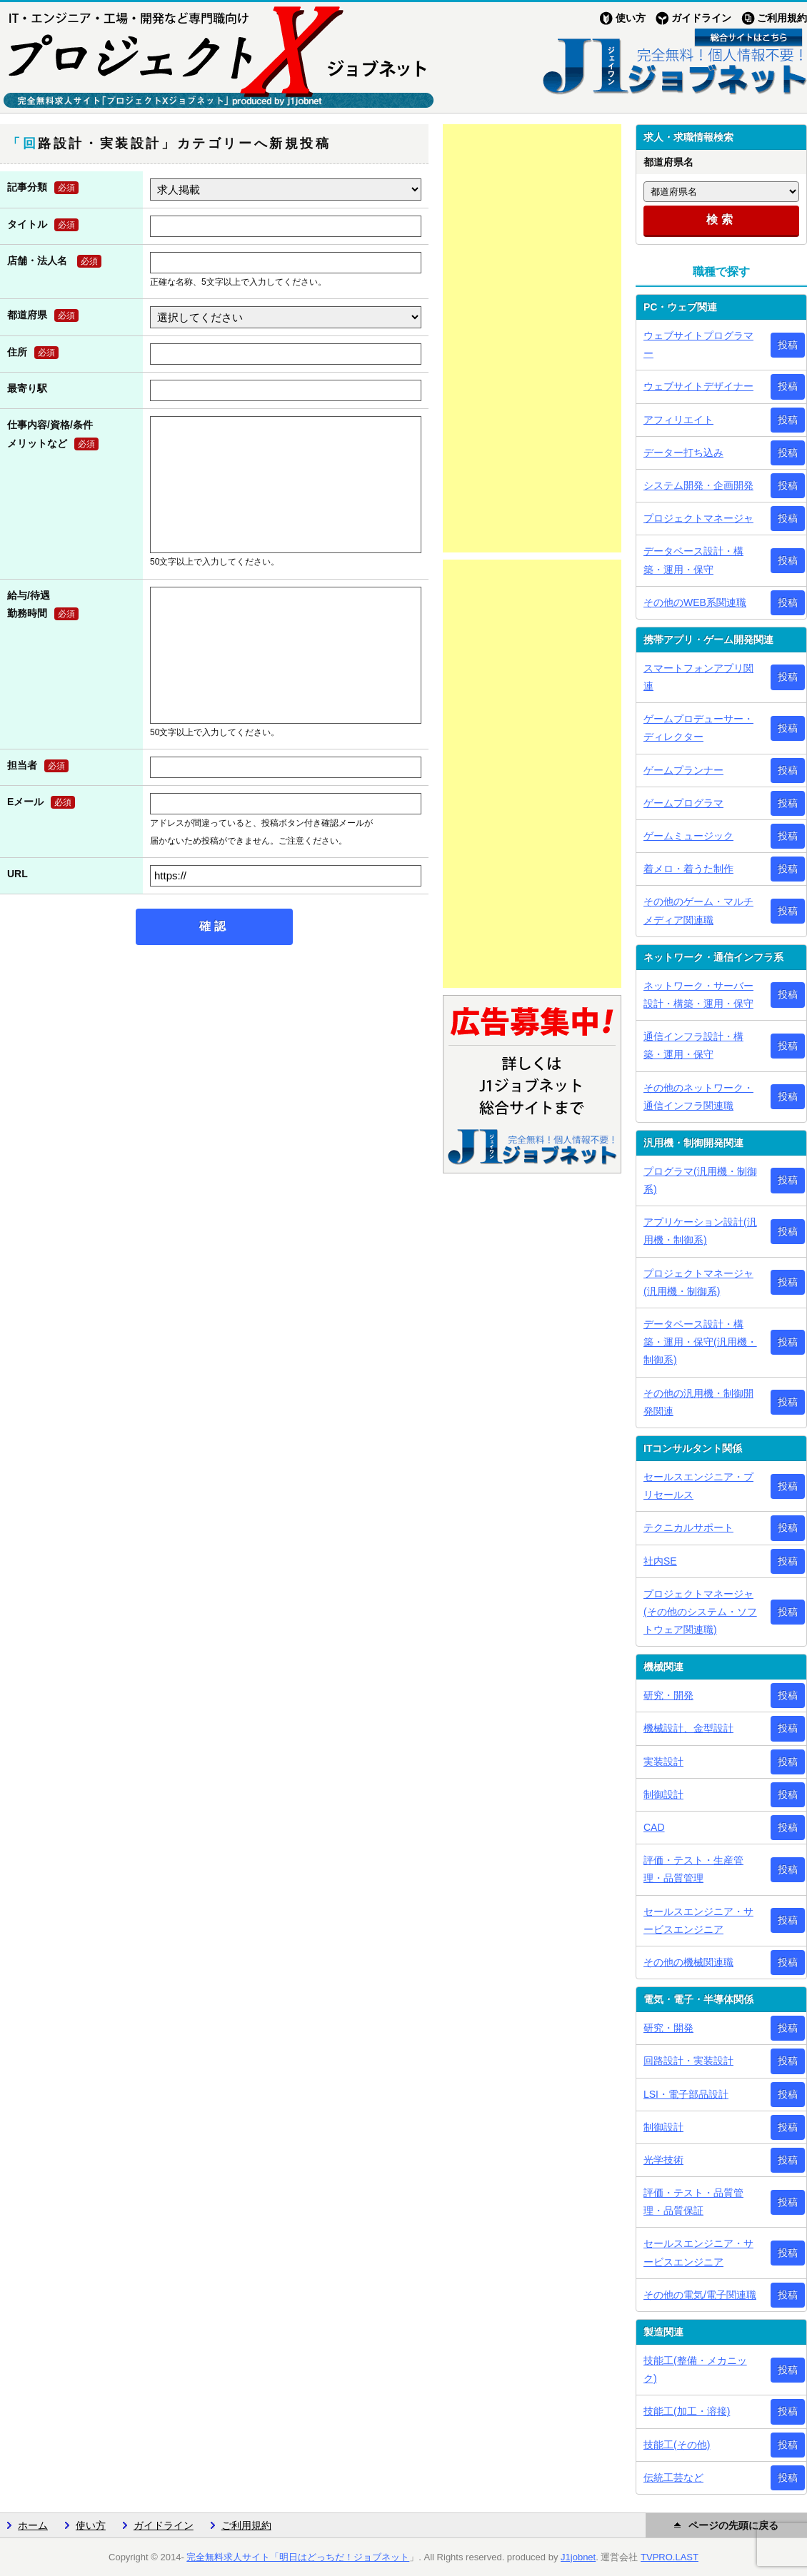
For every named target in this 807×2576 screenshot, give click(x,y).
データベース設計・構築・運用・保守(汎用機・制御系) (700, 1341)
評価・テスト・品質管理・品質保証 (693, 2201)
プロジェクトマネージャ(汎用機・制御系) (698, 1282)
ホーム (33, 2525)
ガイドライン (701, 18)
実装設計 (663, 1761)
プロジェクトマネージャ (698, 518)
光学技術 (663, 2160)
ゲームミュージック (688, 836)
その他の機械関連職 (688, 1962)
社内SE (660, 1561)
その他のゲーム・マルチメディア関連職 (698, 910)
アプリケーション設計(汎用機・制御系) (700, 1231)
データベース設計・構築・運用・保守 (693, 560)
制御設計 (663, 1794)
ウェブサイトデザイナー (698, 386)
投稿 (788, 344)
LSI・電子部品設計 (685, 2094)
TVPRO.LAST (669, 2557)
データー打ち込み (683, 452)
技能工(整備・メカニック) (695, 2369)
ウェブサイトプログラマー (698, 344)
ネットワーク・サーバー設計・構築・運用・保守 (698, 994)
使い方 (631, 18)
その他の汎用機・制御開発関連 (698, 1402)
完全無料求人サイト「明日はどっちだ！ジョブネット (297, 2557)
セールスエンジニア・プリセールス (698, 1485)
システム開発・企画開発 (698, 485)
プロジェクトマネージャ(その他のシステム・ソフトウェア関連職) (700, 1611)
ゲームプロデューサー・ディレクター (698, 727)
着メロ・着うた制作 (688, 868)
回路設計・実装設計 (688, 2060)
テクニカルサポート (688, 1527)
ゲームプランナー (683, 770)
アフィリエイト (678, 419)
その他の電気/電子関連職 (699, 2294)
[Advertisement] (532, 338)
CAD (654, 1827)
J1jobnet (578, 2557)
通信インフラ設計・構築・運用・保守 (693, 1045)
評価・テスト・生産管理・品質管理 (693, 1869)
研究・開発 (668, 1695)
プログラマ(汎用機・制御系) (700, 1180)
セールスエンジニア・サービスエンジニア (698, 1920)
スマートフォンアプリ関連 (698, 677)
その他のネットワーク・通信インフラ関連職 (698, 1096)
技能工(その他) (676, 2444)
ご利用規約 (782, 18)
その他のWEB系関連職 (694, 602)
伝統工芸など (673, 2477)
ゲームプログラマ (683, 803)
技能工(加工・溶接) (686, 2411)
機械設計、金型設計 (688, 1728)
